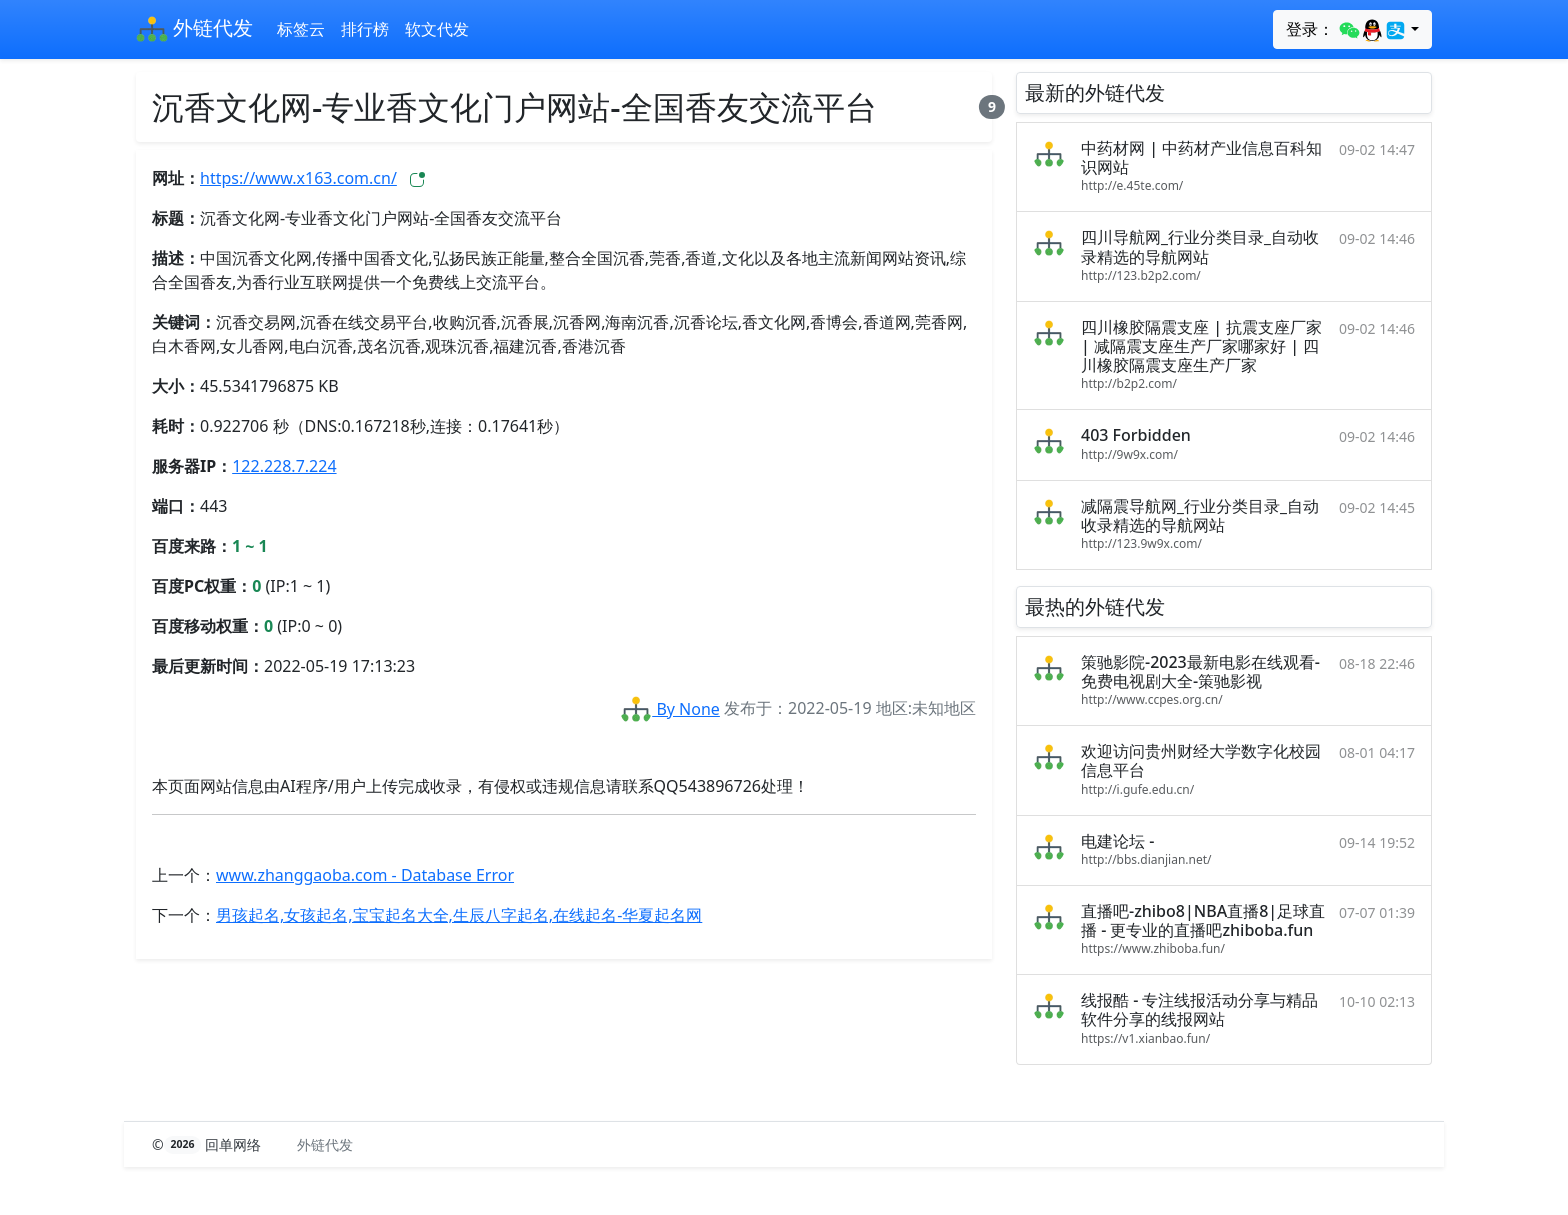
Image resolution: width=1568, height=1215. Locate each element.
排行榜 (365, 29)
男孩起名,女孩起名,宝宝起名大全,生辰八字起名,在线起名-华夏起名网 (459, 915)
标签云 (301, 29)
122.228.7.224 (284, 466)
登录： (1346, 30)
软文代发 (437, 29)
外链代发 (194, 30)
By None (670, 709)
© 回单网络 (208, 1144)
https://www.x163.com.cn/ (298, 178)
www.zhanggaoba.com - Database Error (365, 875)
